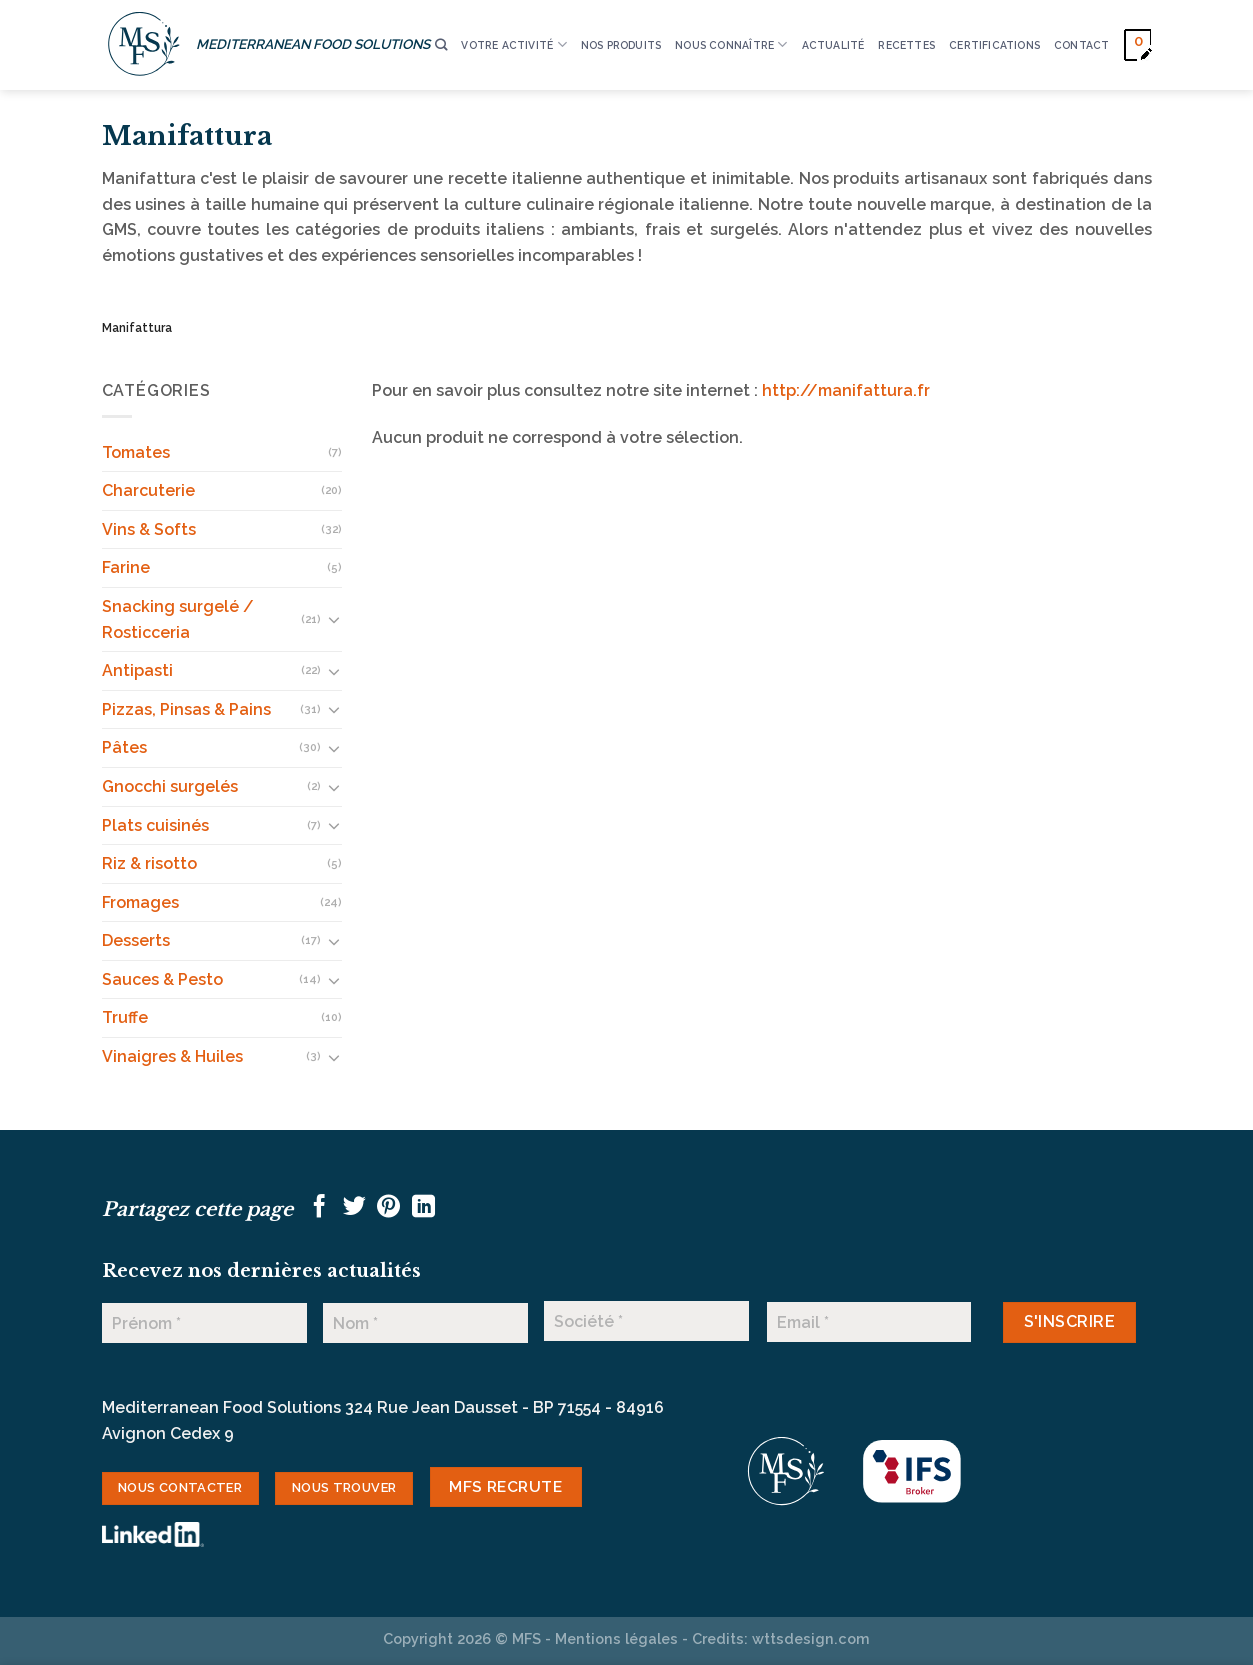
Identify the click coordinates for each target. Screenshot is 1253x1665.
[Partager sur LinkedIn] (423, 1208)
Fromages (140, 902)
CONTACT (1081, 45)
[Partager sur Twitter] (354, 1208)
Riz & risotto (149, 863)
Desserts (136, 940)
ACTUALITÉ (833, 45)
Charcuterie (148, 490)
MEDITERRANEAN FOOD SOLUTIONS (313, 44)
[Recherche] (441, 45)
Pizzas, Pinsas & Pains (186, 709)
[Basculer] (334, 619)
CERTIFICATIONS (994, 45)
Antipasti (137, 670)
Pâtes (124, 747)
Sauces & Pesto (162, 979)
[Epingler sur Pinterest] (388, 1208)
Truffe (125, 1017)
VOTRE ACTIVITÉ (513, 44)
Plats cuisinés (155, 825)
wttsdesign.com (811, 1638)
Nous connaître (731, 44)
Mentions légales (616, 1638)
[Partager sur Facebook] (319, 1208)
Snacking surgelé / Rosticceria (178, 619)
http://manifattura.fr (846, 390)
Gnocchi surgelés (170, 786)
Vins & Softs (149, 529)
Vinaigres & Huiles (172, 1056)
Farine (126, 567)
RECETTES (906, 45)
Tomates (136, 452)
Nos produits (621, 45)
